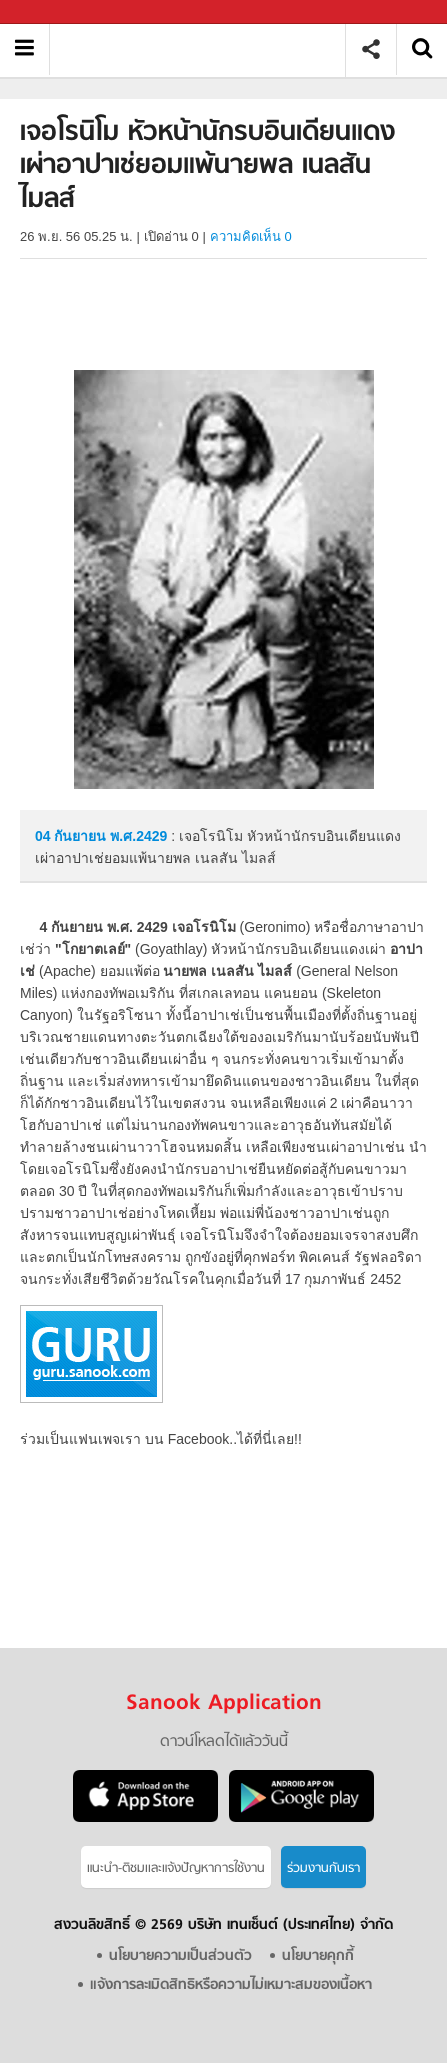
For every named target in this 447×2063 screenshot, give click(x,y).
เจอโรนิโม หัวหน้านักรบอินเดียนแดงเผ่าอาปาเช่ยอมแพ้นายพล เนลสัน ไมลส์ (204, 49)
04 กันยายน (72, 836)
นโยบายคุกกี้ (318, 1956)
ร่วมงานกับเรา (323, 1868)
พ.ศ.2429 (138, 836)
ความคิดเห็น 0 (251, 236)
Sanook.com (60, 12)
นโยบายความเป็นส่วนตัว (180, 1956)
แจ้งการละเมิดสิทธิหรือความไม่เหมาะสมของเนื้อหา (231, 1985)
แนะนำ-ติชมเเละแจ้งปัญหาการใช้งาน (176, 1868)
